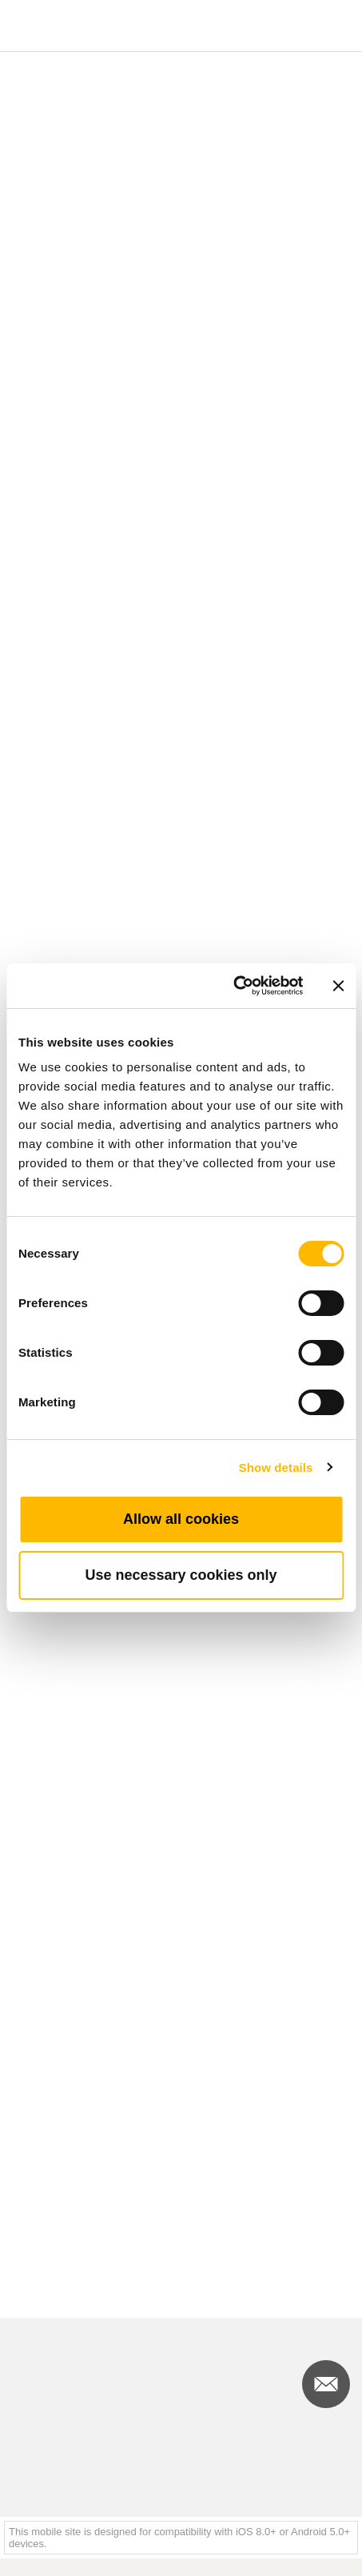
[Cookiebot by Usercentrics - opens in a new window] (233, 985)
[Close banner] (338, 985)
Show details (276, 1467)
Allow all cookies (181, 1519)
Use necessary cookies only (180, 1575)
